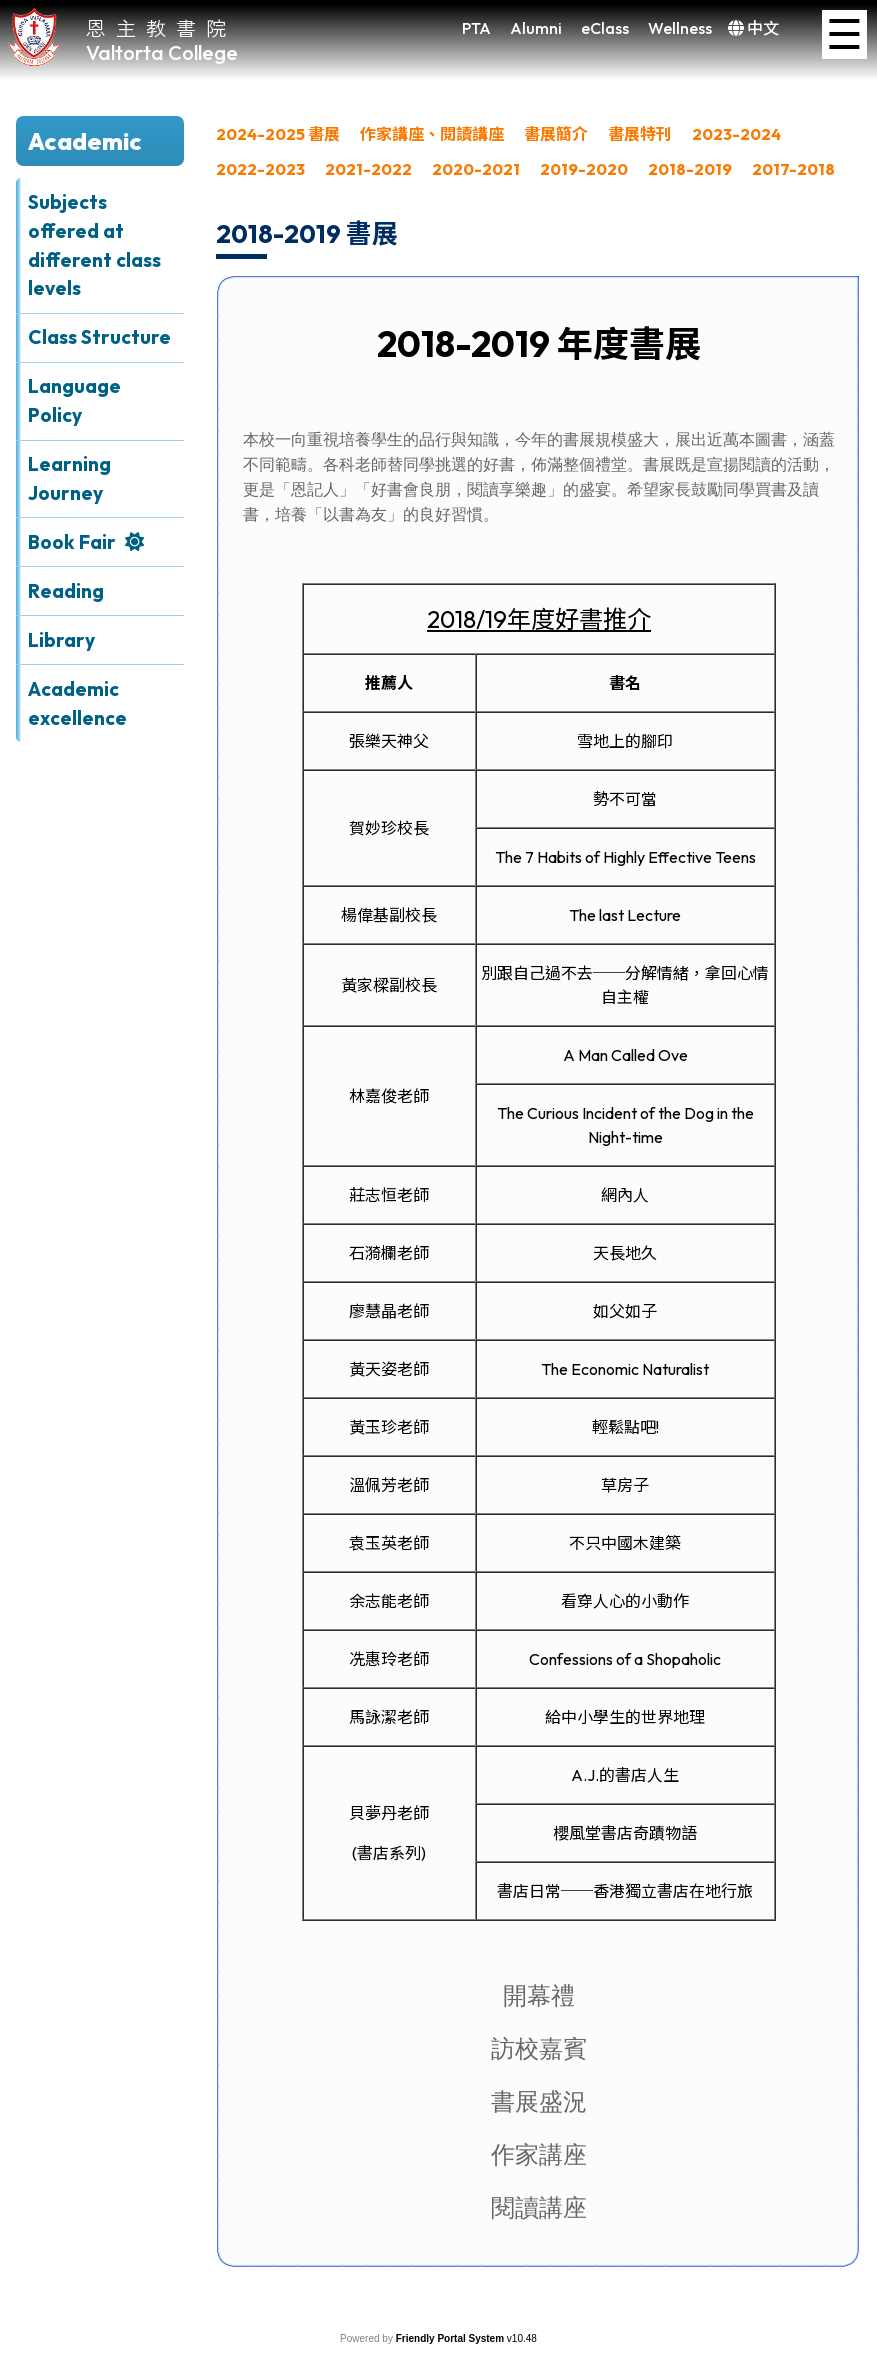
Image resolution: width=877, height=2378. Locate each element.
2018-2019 (690, 169)
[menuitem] (278, 139)
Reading (66, 591)
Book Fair (72, 542)
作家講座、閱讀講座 (432, 134)
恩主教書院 (161, 27)
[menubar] (538, 157)
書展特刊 (640, 134)
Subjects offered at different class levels (94, 245)
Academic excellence (77, 703)
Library (61, 640)
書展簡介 (556, 134)
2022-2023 (260, 169)
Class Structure (99, 337)
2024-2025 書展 (278, 134)
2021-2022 (368, 169)
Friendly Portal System (451, 2338)
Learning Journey (69, 478)
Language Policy (74, 400)
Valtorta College (162, 52)
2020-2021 (476, 169)
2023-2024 (736, 134)
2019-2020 (584, 169)
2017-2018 (793, 169)
